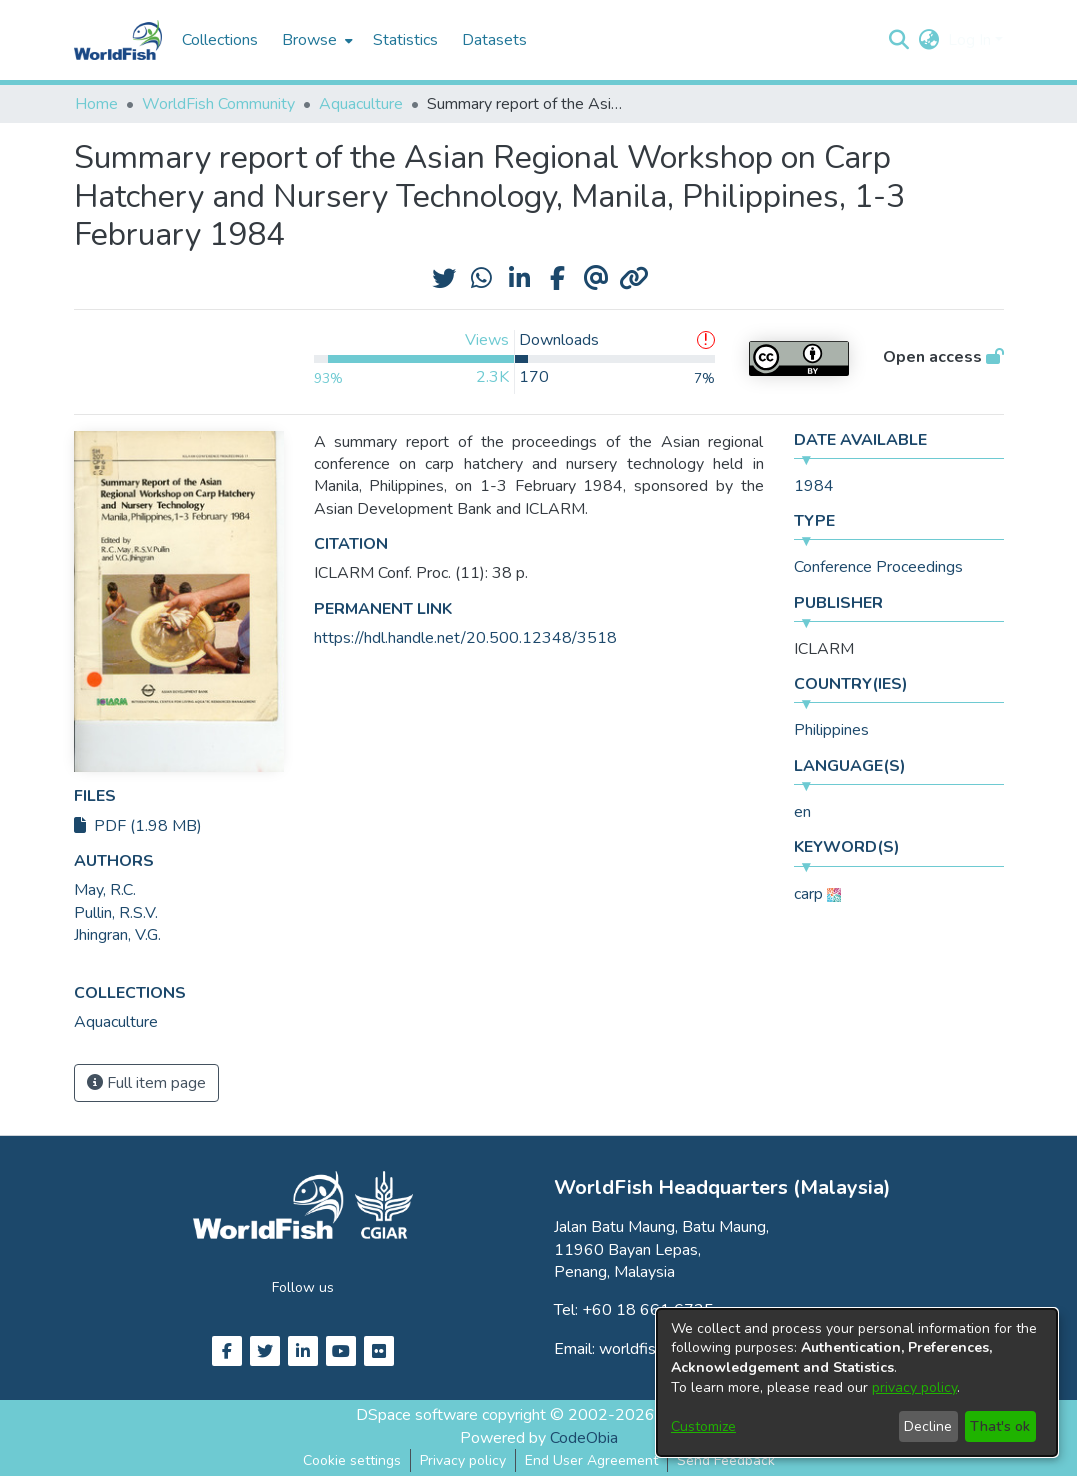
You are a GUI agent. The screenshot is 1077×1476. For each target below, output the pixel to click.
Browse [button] (309, 40)
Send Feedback (726, 1460)
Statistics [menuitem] (405, 40)
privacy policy (914, 1387)
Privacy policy (463, 1460)
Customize (703, 1426)
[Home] (118, 40)
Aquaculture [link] (361, 104)
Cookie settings (352, 1460)
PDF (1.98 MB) (138, 826)
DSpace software (417, 1415)
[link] (116, 1022)
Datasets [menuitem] (494, 40)
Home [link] (96, 104)
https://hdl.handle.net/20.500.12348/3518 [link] (465, 638)
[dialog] (857, 1382)
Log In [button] (971, 40)
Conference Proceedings (878, 567)
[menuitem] (315, 40)
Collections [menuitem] (220, 40)
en (802, 812)
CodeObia (584, 1438)
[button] (899, 40)
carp (808, 894)
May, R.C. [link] (105, 890)
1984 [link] (814, 486)
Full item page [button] (146, 1083)
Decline (928, 1426)
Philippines (831, 730)
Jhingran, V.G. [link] (117, 935)
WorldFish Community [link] (218, 104)
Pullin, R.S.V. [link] (116, 913)
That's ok (1000, 1426)
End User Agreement (591, 1460)
